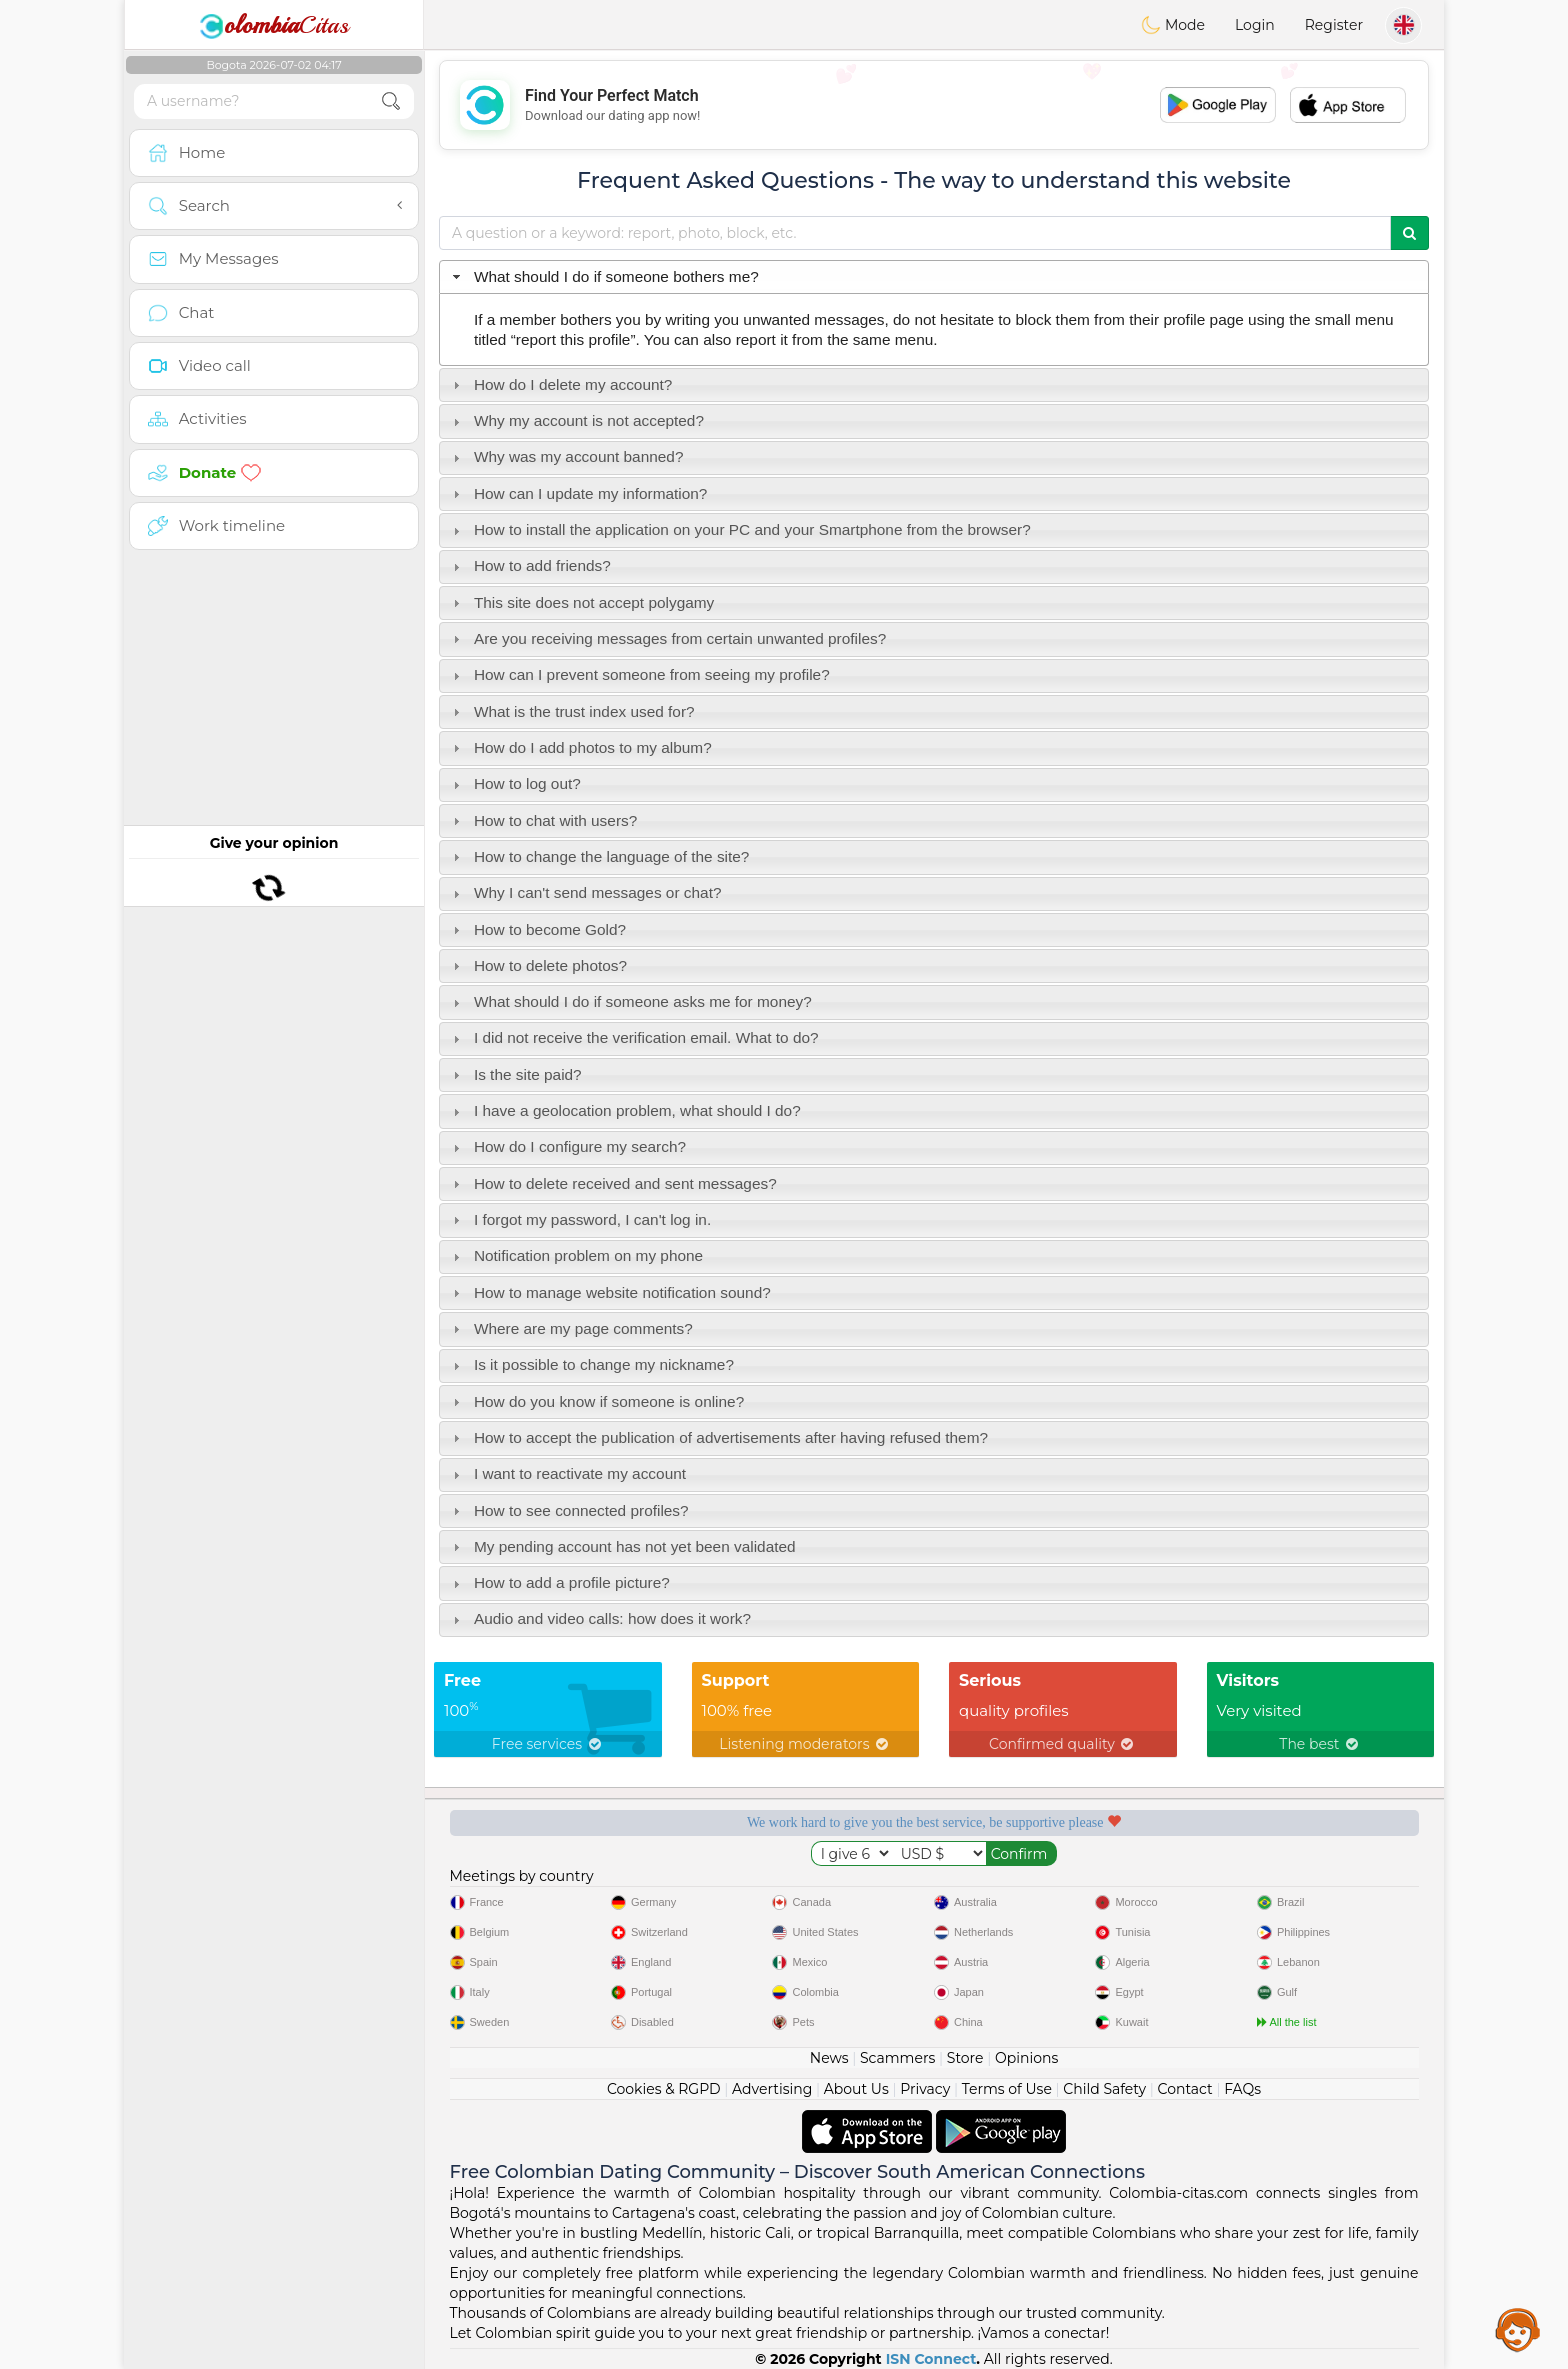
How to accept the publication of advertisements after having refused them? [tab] (718, 1437)
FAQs (1242, 2089)
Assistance (1518, 2329)
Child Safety (1104, 2089)
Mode (1173, 25)
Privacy (925, 2089)
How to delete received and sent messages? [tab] (612, 1183)
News (829, 2058)
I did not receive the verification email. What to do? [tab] (633, 1037)
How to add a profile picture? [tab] (559, 1582)
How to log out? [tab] (514, 783)
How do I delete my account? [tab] (560, 384)
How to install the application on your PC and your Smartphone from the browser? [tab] (739, 529)
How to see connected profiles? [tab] (568, 1510)
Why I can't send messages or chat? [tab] (585, 892)
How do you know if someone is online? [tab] (596, 1401)
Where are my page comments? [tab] (570, 1328)
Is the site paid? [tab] (515, 1074)
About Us (856, 2089)
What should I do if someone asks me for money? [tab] (630, 1001)
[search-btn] (391, 101)
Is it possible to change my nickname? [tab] (591, 1364)
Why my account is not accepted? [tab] (576, 420)
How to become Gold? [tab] (537, 929)
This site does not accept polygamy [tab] (581, 602)
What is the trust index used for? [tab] (571, 711)
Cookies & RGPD (664, 2089)
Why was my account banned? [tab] (566, 456)
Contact (1185, 2089)
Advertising (772, 2089)
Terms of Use (1007, 2089)
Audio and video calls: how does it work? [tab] (599, 1618)
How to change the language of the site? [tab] (599, 856)
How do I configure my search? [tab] (567, 1146)
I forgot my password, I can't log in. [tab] (580, 1219)
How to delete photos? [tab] (537, 965)
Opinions (1026, 2058)
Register (1334, 25)
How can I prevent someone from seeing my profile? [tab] (639, 674)
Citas (274, 25)
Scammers (897, 2058)
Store (965, 2058)
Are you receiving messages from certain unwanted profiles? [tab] (667, 638)
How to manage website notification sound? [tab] (609, 1292)
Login (1255, 25)
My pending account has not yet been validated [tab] (622, 1546)
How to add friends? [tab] (529, 565)
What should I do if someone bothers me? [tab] (603, 276)
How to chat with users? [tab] (543, 820)
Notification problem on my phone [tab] (575, 1255)
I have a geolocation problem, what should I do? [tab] (624, 1110)
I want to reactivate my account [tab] (567, 1473)
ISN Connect (931, 2359)
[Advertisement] (934, 105)
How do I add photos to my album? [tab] (580, 747)
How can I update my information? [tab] (578, 493)
